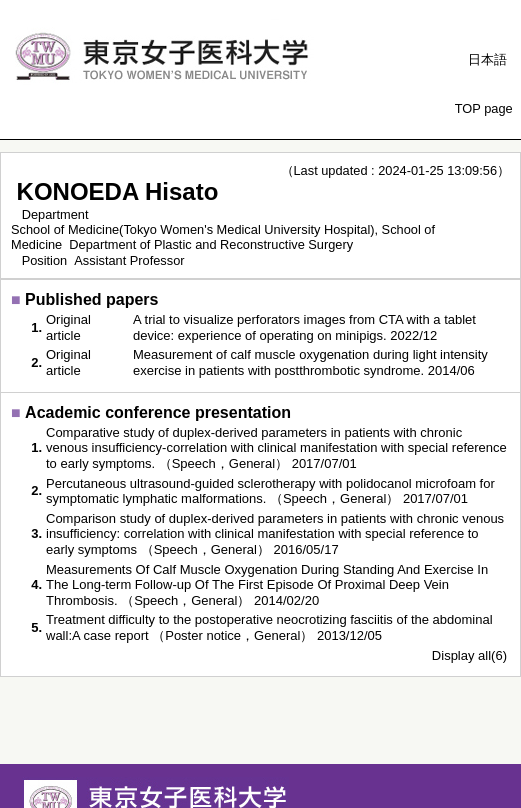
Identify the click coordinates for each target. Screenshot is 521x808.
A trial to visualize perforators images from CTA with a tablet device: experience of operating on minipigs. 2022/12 (304, 327)
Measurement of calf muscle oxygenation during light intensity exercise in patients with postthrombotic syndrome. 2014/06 (310, 362)
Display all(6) (469, 655)
